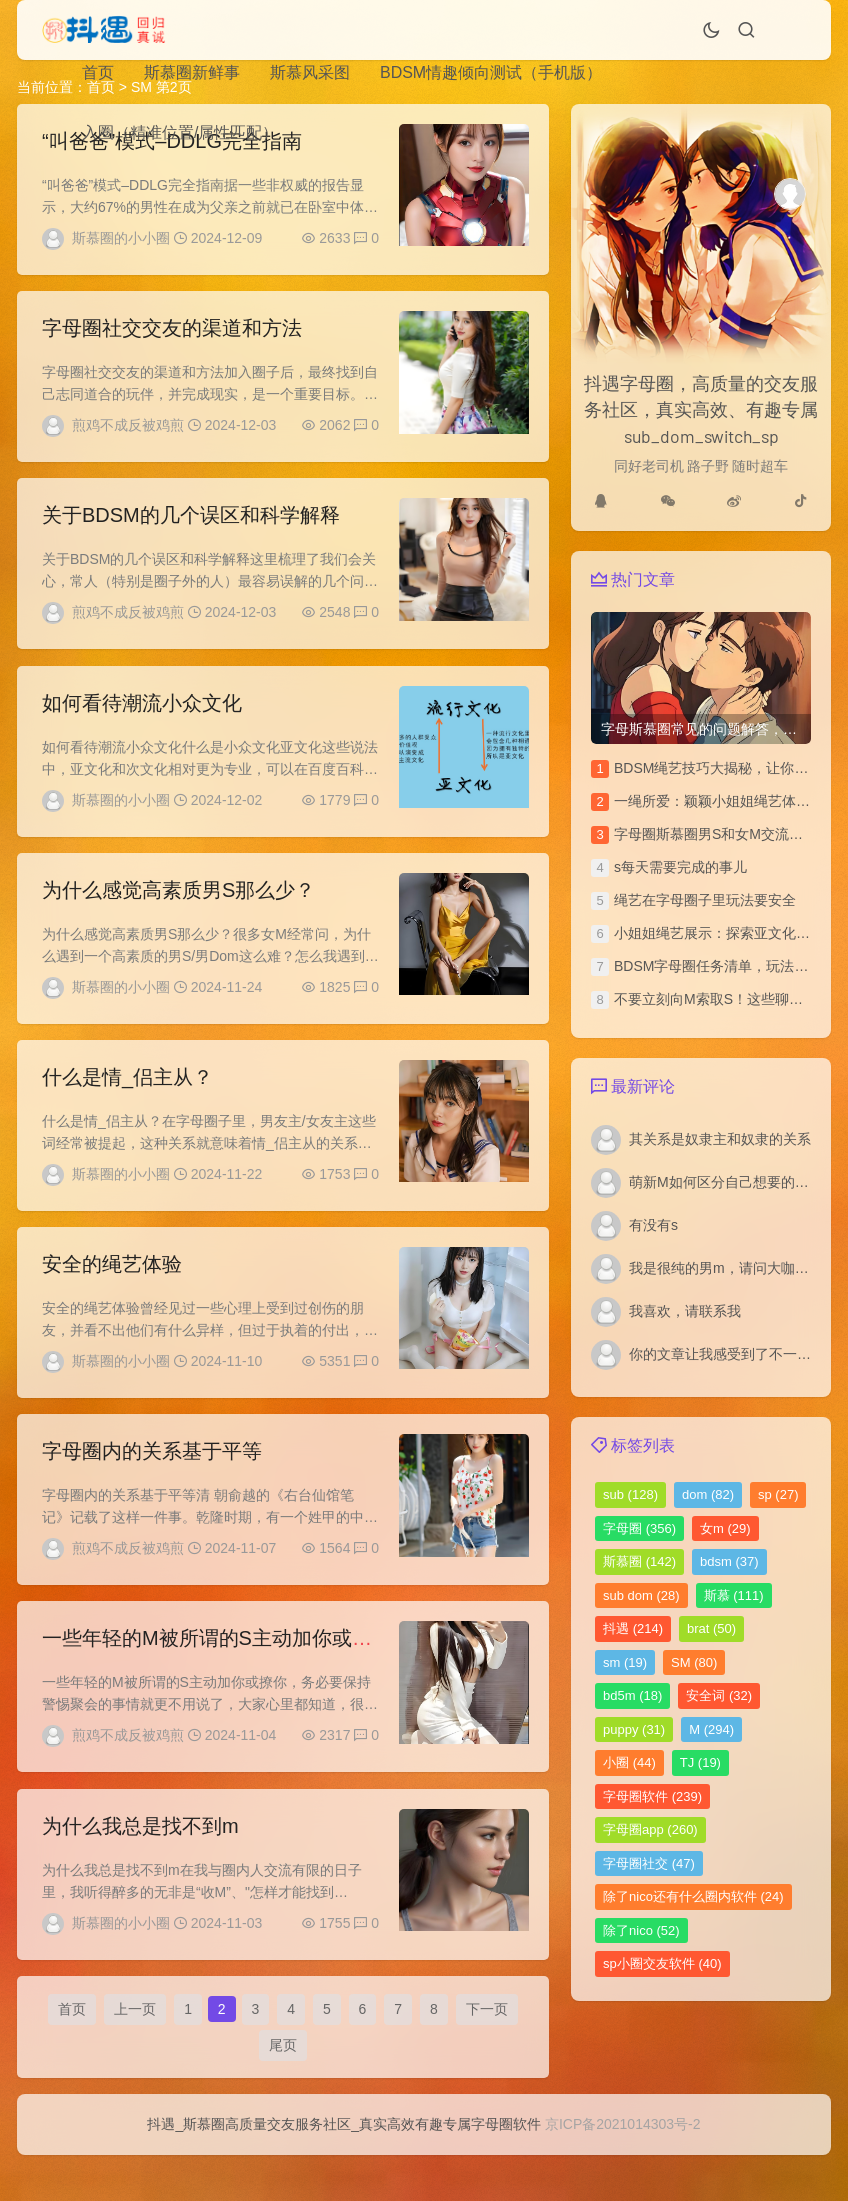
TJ (700, 1762)
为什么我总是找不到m (140, 1860)
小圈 (629, 1762)
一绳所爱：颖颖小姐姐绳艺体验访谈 (726, 801)
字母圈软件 (652, 1796)
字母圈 (639, 1528)
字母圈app (650, 1829)
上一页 (135, 2049)
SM (694, 1662)
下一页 (487, 2049)
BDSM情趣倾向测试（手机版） (491, 72)
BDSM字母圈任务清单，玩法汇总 (718, 966)
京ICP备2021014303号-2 (623, 2170)
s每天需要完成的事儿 (680, 867)
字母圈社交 (649, 1863)
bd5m (632, 1695)
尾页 (283, 2085)
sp (778, 1494)
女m (725, 1528)
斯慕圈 (639, 1561)
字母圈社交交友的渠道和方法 (172, 332)
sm (625, 1662)
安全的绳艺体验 (112, 1287)
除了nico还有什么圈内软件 (693, 1896)
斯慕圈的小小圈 (121, 238)
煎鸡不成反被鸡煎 (128, 429)
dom (708, 1494)
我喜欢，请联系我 (685, 1311)
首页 (98, 72)
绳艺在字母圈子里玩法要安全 (705, 900)
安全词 (719, 1695)
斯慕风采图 (310, 72)
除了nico (641, 1930)
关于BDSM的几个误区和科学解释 (191, 523)
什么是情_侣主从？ (127, 1096)
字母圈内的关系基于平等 (152, 1478)
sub (630, 1494)
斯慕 (734, 1595)
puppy (634, 1729)
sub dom (641, 1595)
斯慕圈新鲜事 (192, 72)
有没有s (653, 1225)
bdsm (729, 1561)
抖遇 (633, 1628)
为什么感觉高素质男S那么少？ (178, 905)
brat (711, 1628)
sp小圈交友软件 (662, 1963)
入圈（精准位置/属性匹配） (180, 132)
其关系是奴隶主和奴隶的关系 (720, 1139)
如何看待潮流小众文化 (142, 714)
